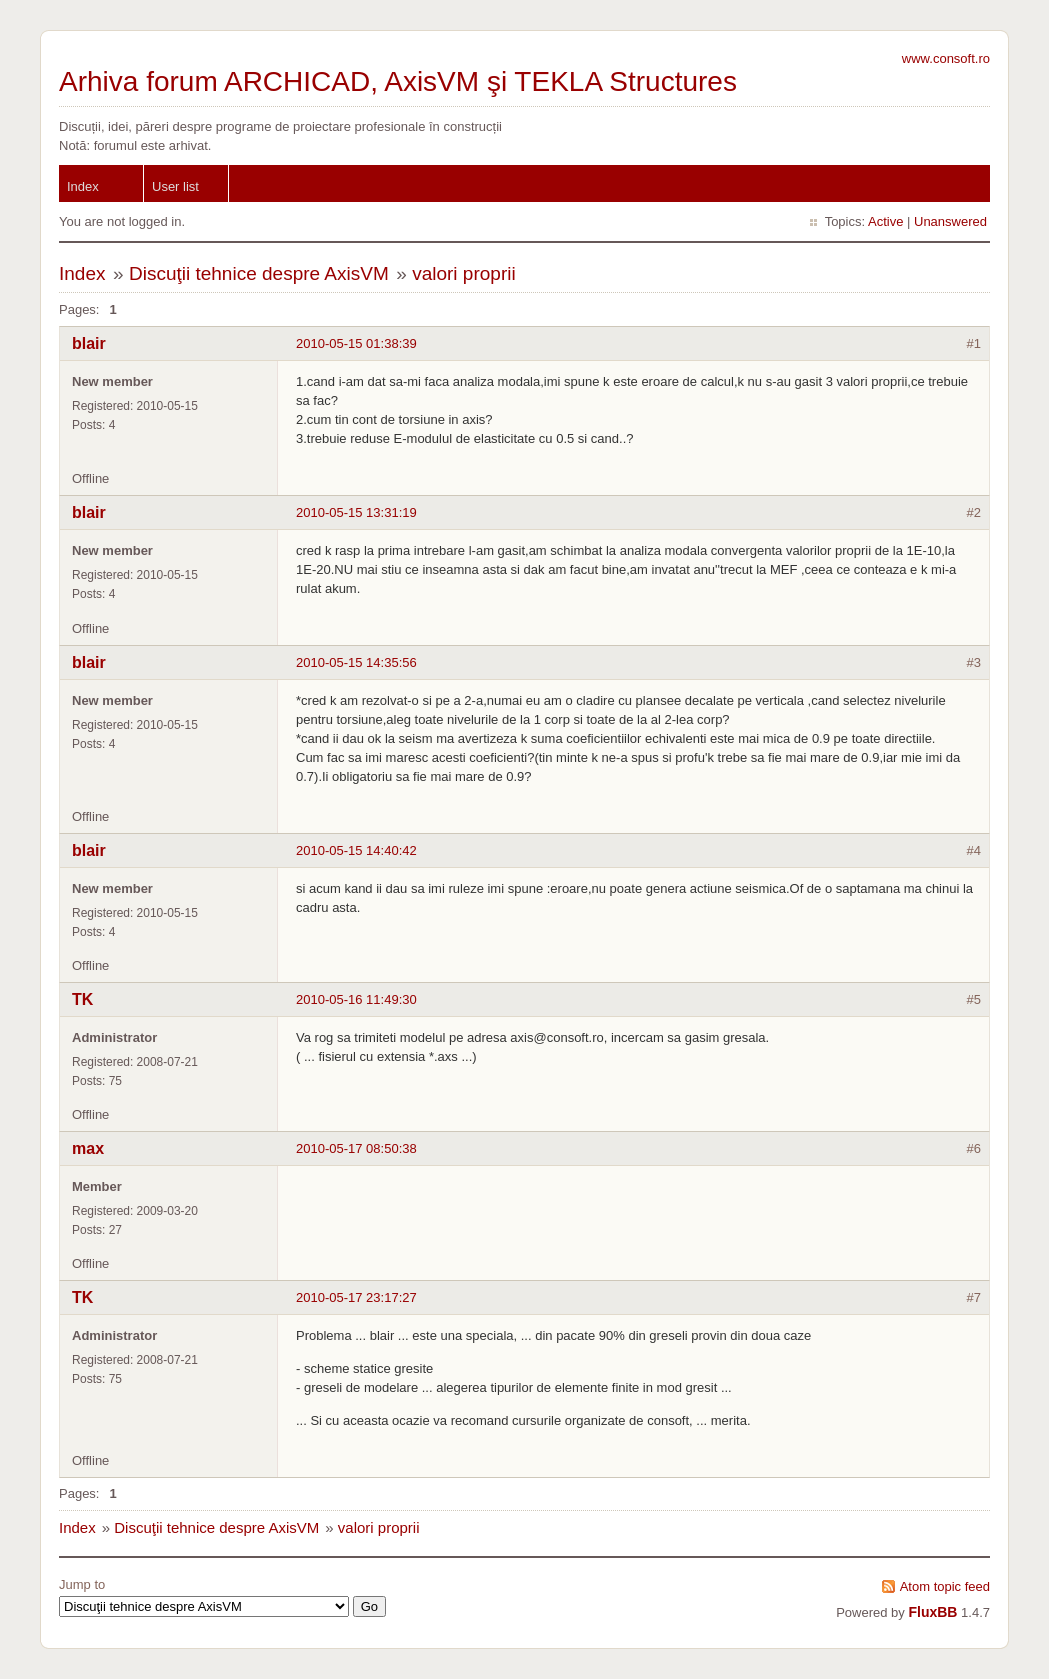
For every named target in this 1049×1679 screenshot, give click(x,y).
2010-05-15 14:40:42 (356, 850)
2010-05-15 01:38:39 (356, 343)
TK (82, 999)
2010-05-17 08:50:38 (356, 1148)
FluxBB (932, 1612)
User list (175, 186)
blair (89, 343)
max (88, 1148)
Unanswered (950, 221)
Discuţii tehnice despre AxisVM (259, 273)
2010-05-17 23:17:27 (356, 1297)
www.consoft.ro (946, 58)
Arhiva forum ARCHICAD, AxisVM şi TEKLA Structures (398, 81)
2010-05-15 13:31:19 (356, 512)
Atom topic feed (945, 1586)
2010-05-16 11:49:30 (356, 999)
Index (83, 186)
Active (885, 221)
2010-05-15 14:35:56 (356, 662)
